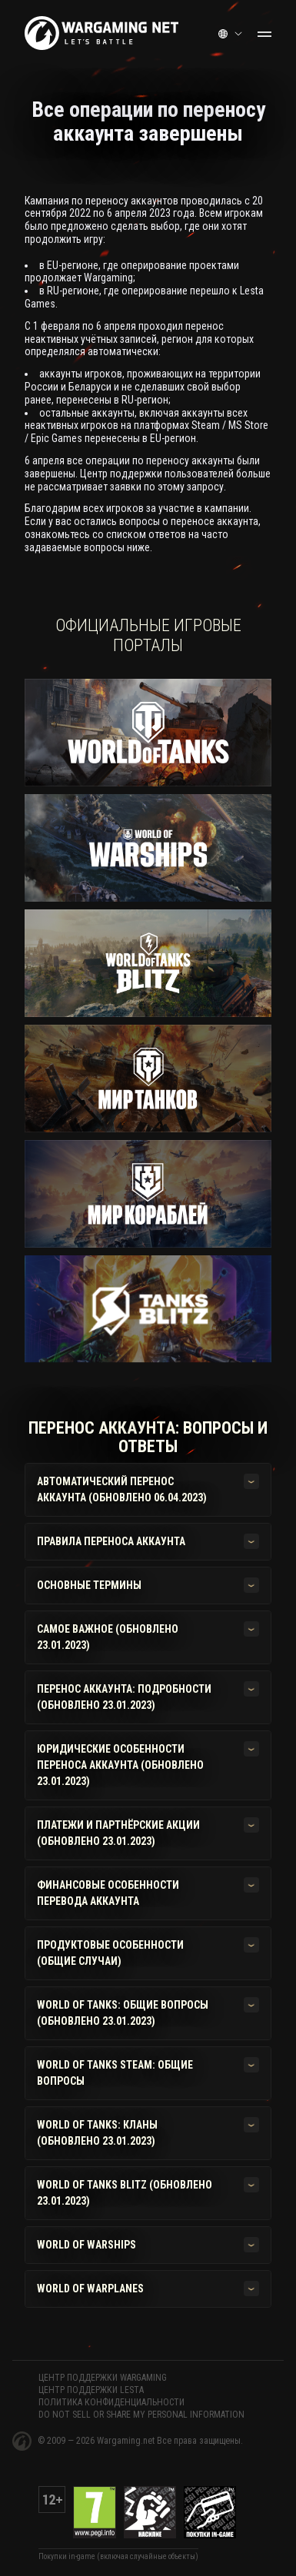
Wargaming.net (127, 2440)
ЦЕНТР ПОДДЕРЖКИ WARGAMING (102, 2377)
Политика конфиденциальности (111, 2402)
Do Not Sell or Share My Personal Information (141, 2414)
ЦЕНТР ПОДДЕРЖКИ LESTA (91, 2390)
